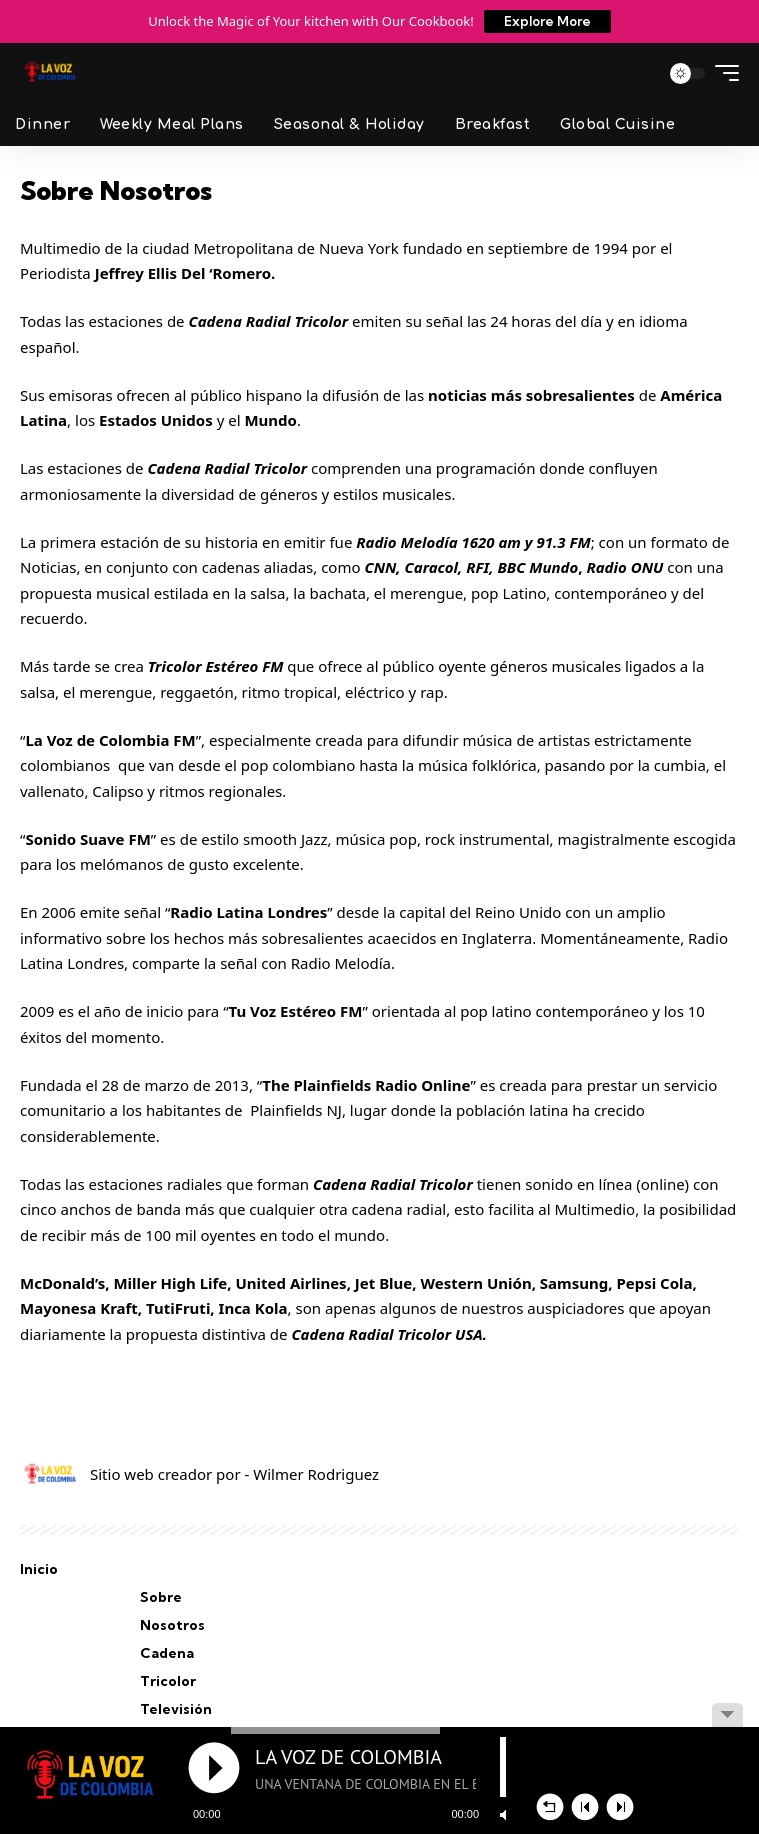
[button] (638, 73)
